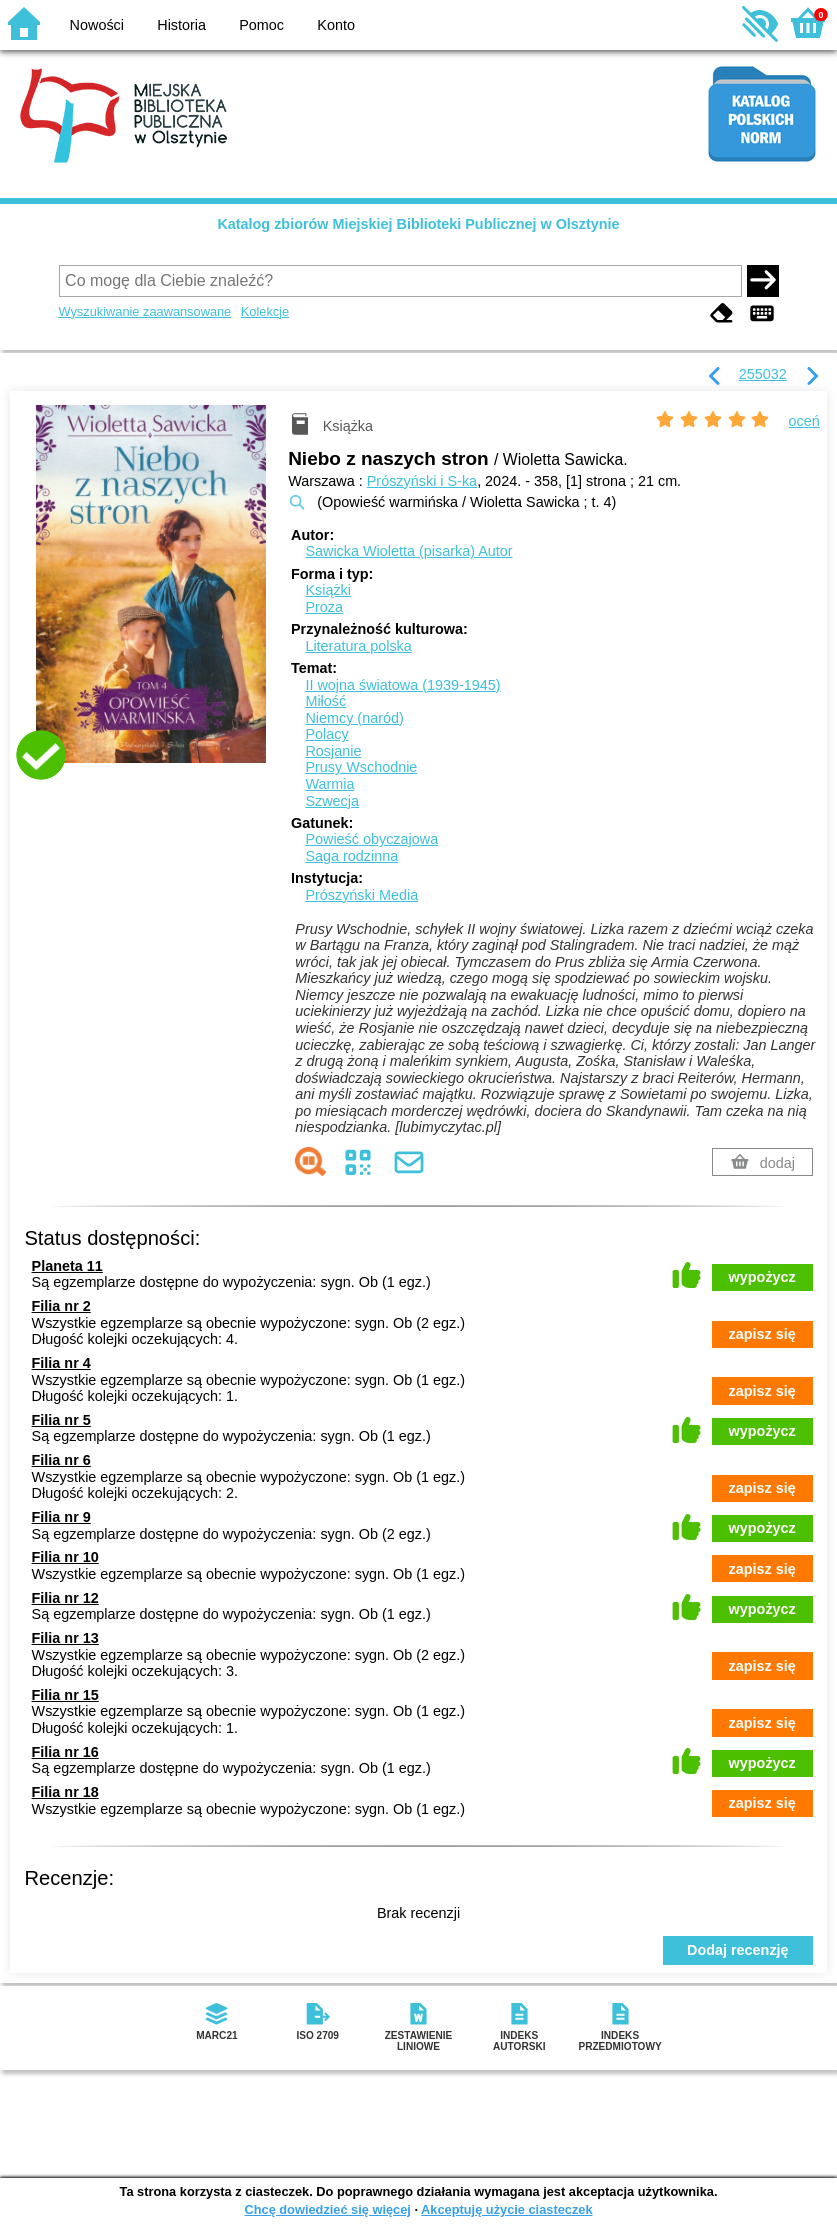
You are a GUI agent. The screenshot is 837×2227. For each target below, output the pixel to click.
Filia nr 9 (61, 1517)
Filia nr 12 (65, 1598)
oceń (804, 421)
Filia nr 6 (61, 1460)
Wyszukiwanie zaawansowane (145, 311)
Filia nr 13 (65, 1638)
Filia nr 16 (65, 1752)
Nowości (97, 25)
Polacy (326, 734)
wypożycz (762, 1277)
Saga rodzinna (351, 856)
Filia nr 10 (65, 1557)
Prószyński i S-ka (422, 481)
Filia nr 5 (61, 1420)
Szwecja (332, 801)
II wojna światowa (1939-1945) (402, 685)
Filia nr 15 (65, 1695)
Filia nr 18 (65, 1792)
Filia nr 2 (61, 1306)
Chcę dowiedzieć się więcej (327, 2209)
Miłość (325, 701)
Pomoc (261, 25)
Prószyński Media (361, 895)
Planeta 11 (67, 1266)
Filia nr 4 (61, 1363)
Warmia (329, 784)
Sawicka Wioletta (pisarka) (408, 551)
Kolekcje (265, 311)
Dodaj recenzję (738, 1950)
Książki (328, 590)
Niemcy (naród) (354, 718)
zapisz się (762, 1334)
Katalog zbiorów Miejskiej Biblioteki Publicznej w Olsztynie (418, 224)
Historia (181, 25)
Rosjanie (333, 751)
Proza (324, 607)
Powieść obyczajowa (371, 839)
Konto (336, 25)
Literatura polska (358, 646)
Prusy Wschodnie (361, 767)
